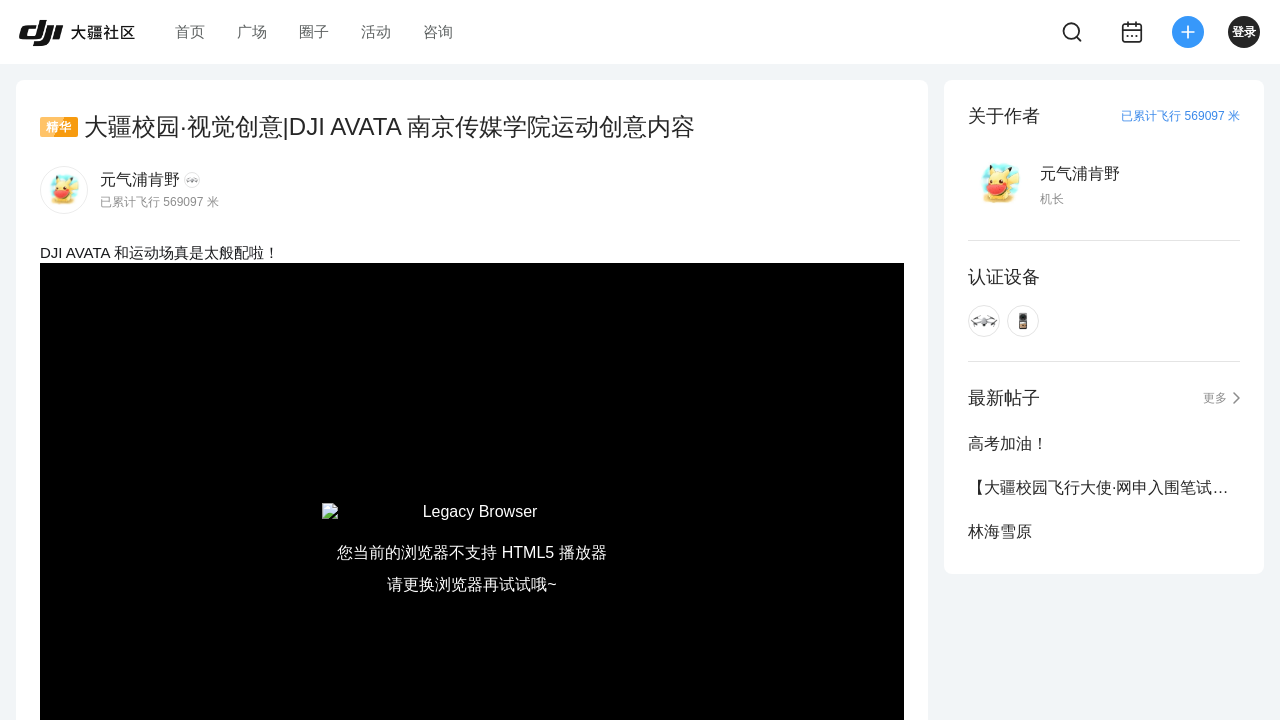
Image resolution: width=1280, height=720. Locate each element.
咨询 (438, 31)
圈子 (314, 31)
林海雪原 (1000, 531)
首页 (190, 31)
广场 (252, 31)
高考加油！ (1008, 443)
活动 (376, 31)
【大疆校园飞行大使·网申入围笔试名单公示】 (1104, 487)
